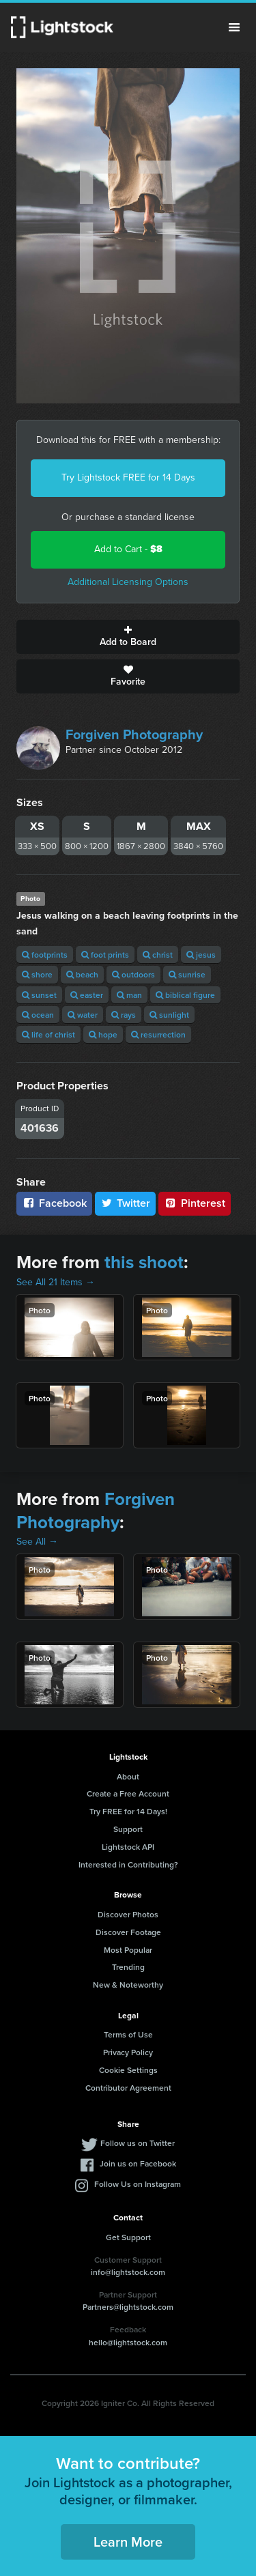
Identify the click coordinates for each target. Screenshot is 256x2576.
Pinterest (194, 1203)
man (129, 995)
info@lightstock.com (128, 2272)
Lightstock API (128, 1846)
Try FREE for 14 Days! (128, 1811)
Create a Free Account (128, 1793)
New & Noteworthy (128, 1984)
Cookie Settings (128, 2070)
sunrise (187, 974)
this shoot (144, 1262)
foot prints (105, 954)
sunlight (169, 1014)
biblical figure (185, 995)
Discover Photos (128, 1914)
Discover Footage (128, 1932)
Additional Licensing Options (128, 582)
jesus (201, 954)
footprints (45, 954)
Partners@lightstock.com (128, 2307)
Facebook (54, 1203)
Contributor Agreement (128, 2087)
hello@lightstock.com (128, 2342)
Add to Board (128, 636)
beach (82, 974)
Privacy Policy (128, 2052)
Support (128, 1829)
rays (123, 1014)
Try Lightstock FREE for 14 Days (128, 477)
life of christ (48, 1034)
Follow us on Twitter (137, 2143)
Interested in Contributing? (128, 1864)
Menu (234, 27)
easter (86, 995)
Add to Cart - (128, 549)
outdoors (133, 974)
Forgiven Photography (134, 734)
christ (158, 954)
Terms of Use (128, 2034)
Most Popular (128, 1950)
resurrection (158, 1034)
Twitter (125, 1203)
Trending (128, 1967)
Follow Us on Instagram (137, 2184)
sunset (39, 995)
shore (37, 974)
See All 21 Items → (55, 1282)
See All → (37, 1541)
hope (103, 1034)
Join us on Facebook (138, 2163)
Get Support (128, 2237)
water (83, 1014)
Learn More (128, 2541)
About (128, 1776)
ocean (38, 1014)
